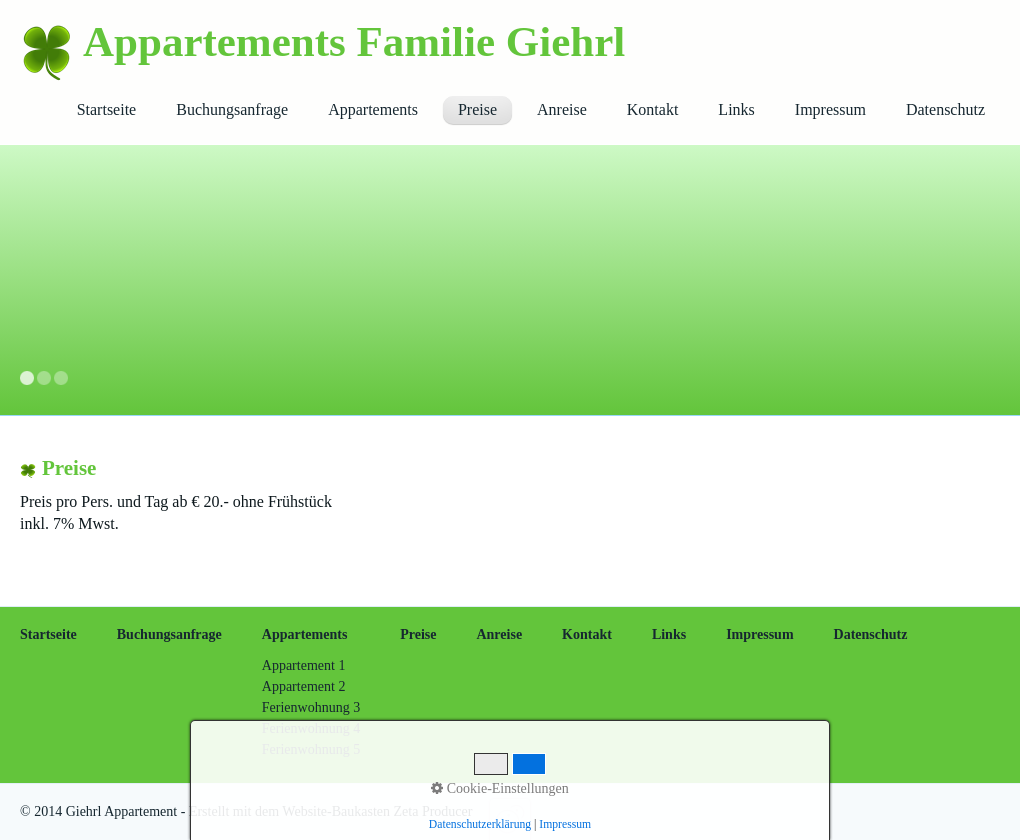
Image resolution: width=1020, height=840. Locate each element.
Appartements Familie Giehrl (354, 41)
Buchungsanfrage (232, 109)
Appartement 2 (304, 686)
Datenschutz (945, 109)
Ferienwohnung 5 (311, 749)
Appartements (373, 109)
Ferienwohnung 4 (311, 728)
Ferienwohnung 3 (311, 707)
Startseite (107, 109)
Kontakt (653, 109)
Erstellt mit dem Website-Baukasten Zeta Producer (331, 811)
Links (736, 109)
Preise (477, 109)
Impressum (830, 109)
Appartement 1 (304, 665)
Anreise (562, 109)
